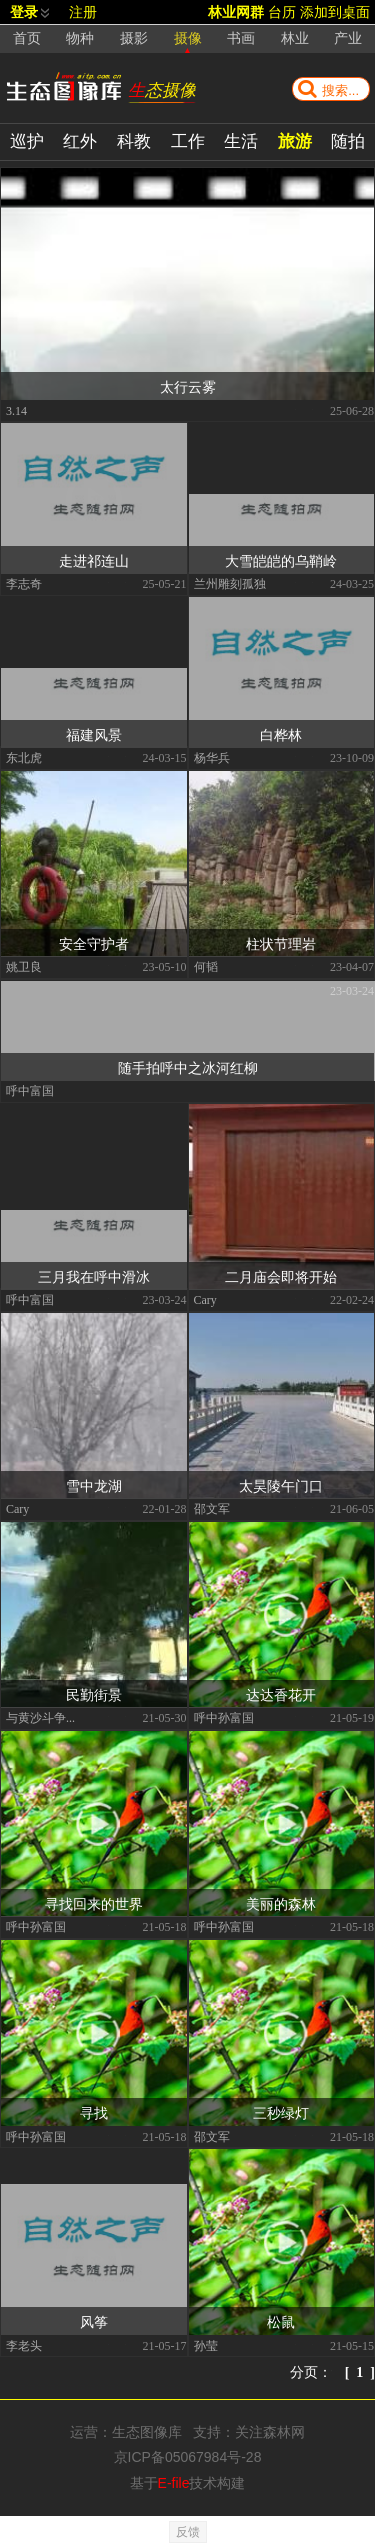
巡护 (27, 141)
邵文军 (212, 1508)
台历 (282, 12)
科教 (134, 141)
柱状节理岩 (281, 943)
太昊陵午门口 (281, 1485)
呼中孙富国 (224, 1717)
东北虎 (24, 757)
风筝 (94, 2321)
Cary (205, 1299)
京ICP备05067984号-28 (188, 2457)
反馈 (188, 2532)
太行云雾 (188, 386)
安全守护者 (94, 943)
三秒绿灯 (281, 2112)
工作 (188, 141)
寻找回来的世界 (94, 1903)
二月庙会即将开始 (281, 1276)
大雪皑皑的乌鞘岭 (281, 560)
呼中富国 (30, 1090)
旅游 (295, 141)
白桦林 (281, 734)
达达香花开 (281, 1694)
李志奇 (24, 583)
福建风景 (94, 734)
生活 (241, 141)
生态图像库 (147, 2432)
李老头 (24, 2345)
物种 (80, 38)
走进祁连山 (94, 560)
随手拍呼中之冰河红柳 (188, 1067)
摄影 (134, 38)
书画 (241, 38)
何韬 (206, 966)
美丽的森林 (281, 1903)
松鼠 (281, 2321)
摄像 (188, 38)
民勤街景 (94, 1694)
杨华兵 (212, 757)
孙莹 (206, 2345)
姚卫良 (24, 966)
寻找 (94, 2112)
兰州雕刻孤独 (230, 583)
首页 (27, 38)
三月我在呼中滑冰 (94, 1276)
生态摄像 (162, 90)
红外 (80, 141)
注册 (83, 12)
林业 (295, 38)
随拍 (348, 141)
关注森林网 (270, 2432)
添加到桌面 (335, 12)
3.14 (16, 410)
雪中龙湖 (94, 1485)
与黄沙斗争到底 (45, 1717)
